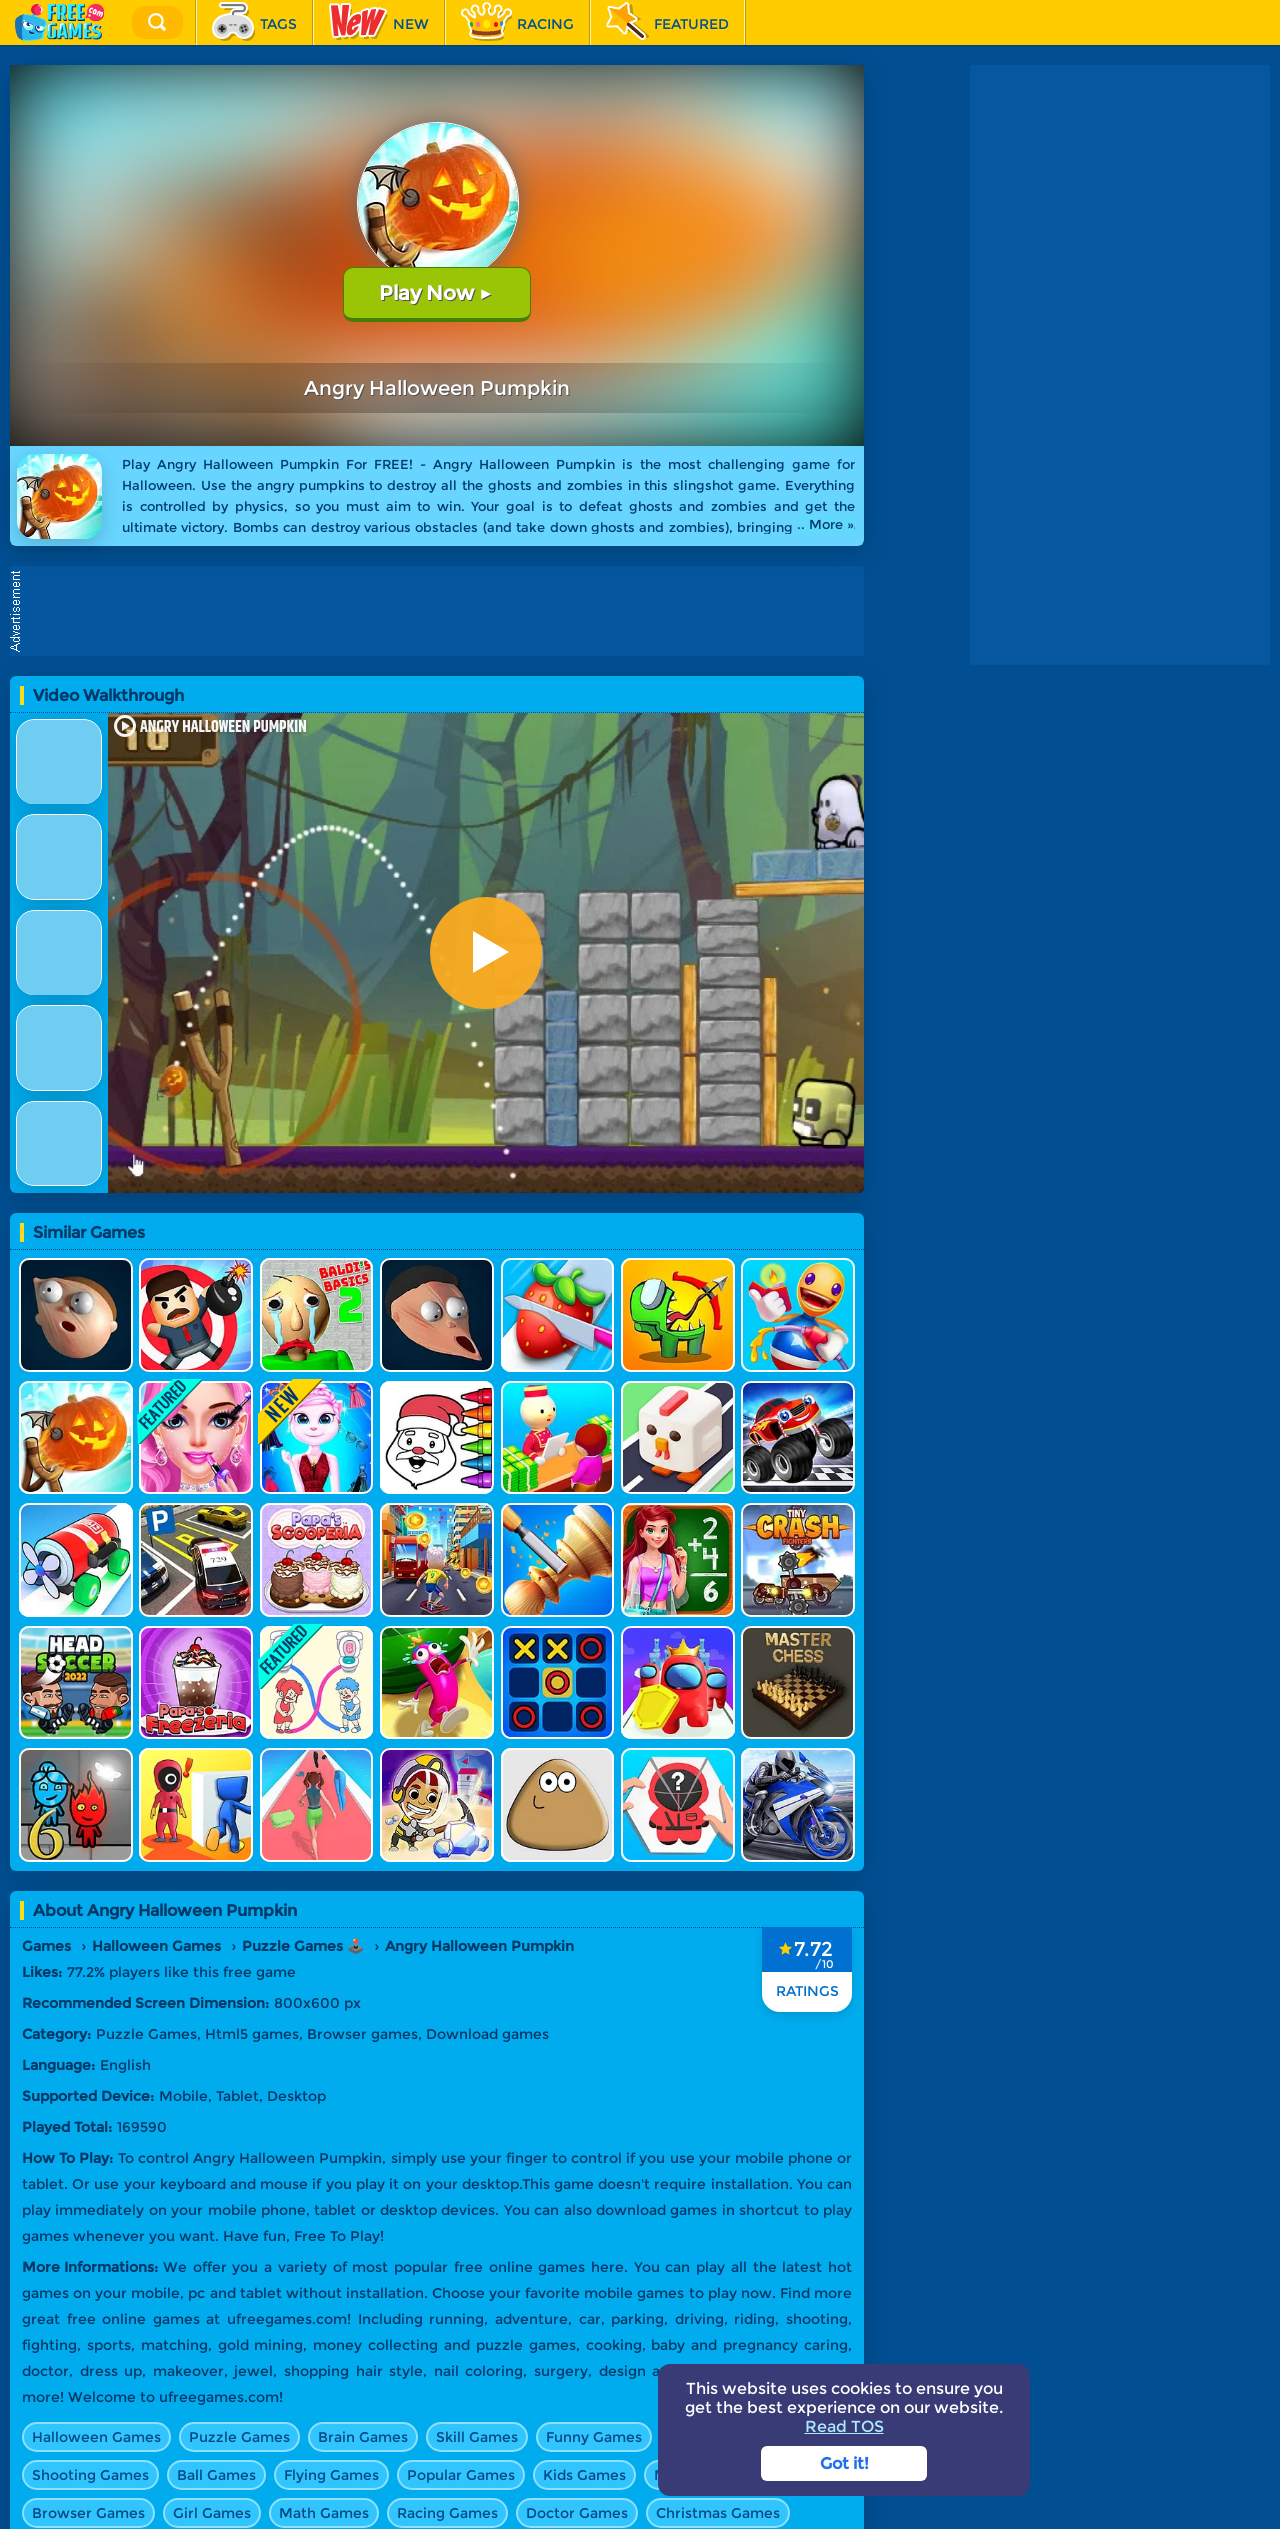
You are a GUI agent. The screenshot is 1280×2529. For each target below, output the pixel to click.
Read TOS (844, 2426)
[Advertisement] (442, 611)
